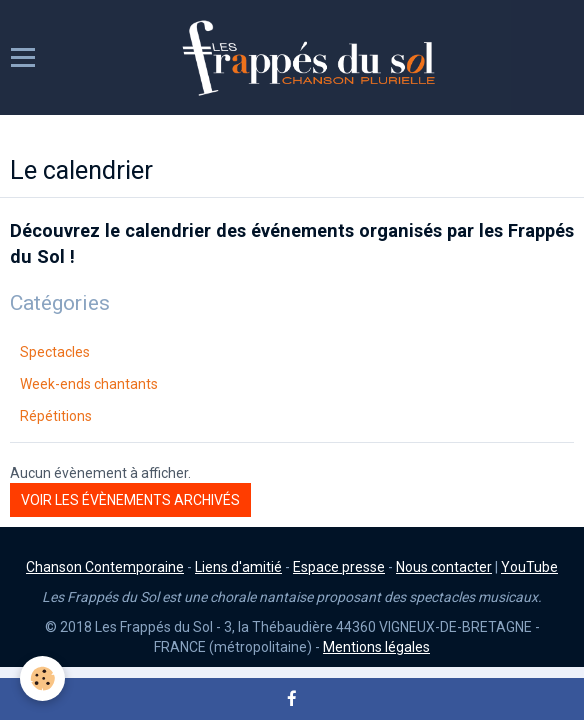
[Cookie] (42, 678)
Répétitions (56, 416)
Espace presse (339, 567)
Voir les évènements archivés (130, 500)
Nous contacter (444, 567)
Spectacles (55, 352)
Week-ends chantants (89, 384)
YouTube (529, 567)
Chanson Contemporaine (105, 567)
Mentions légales (376, 647)
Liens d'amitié (238, 567)
